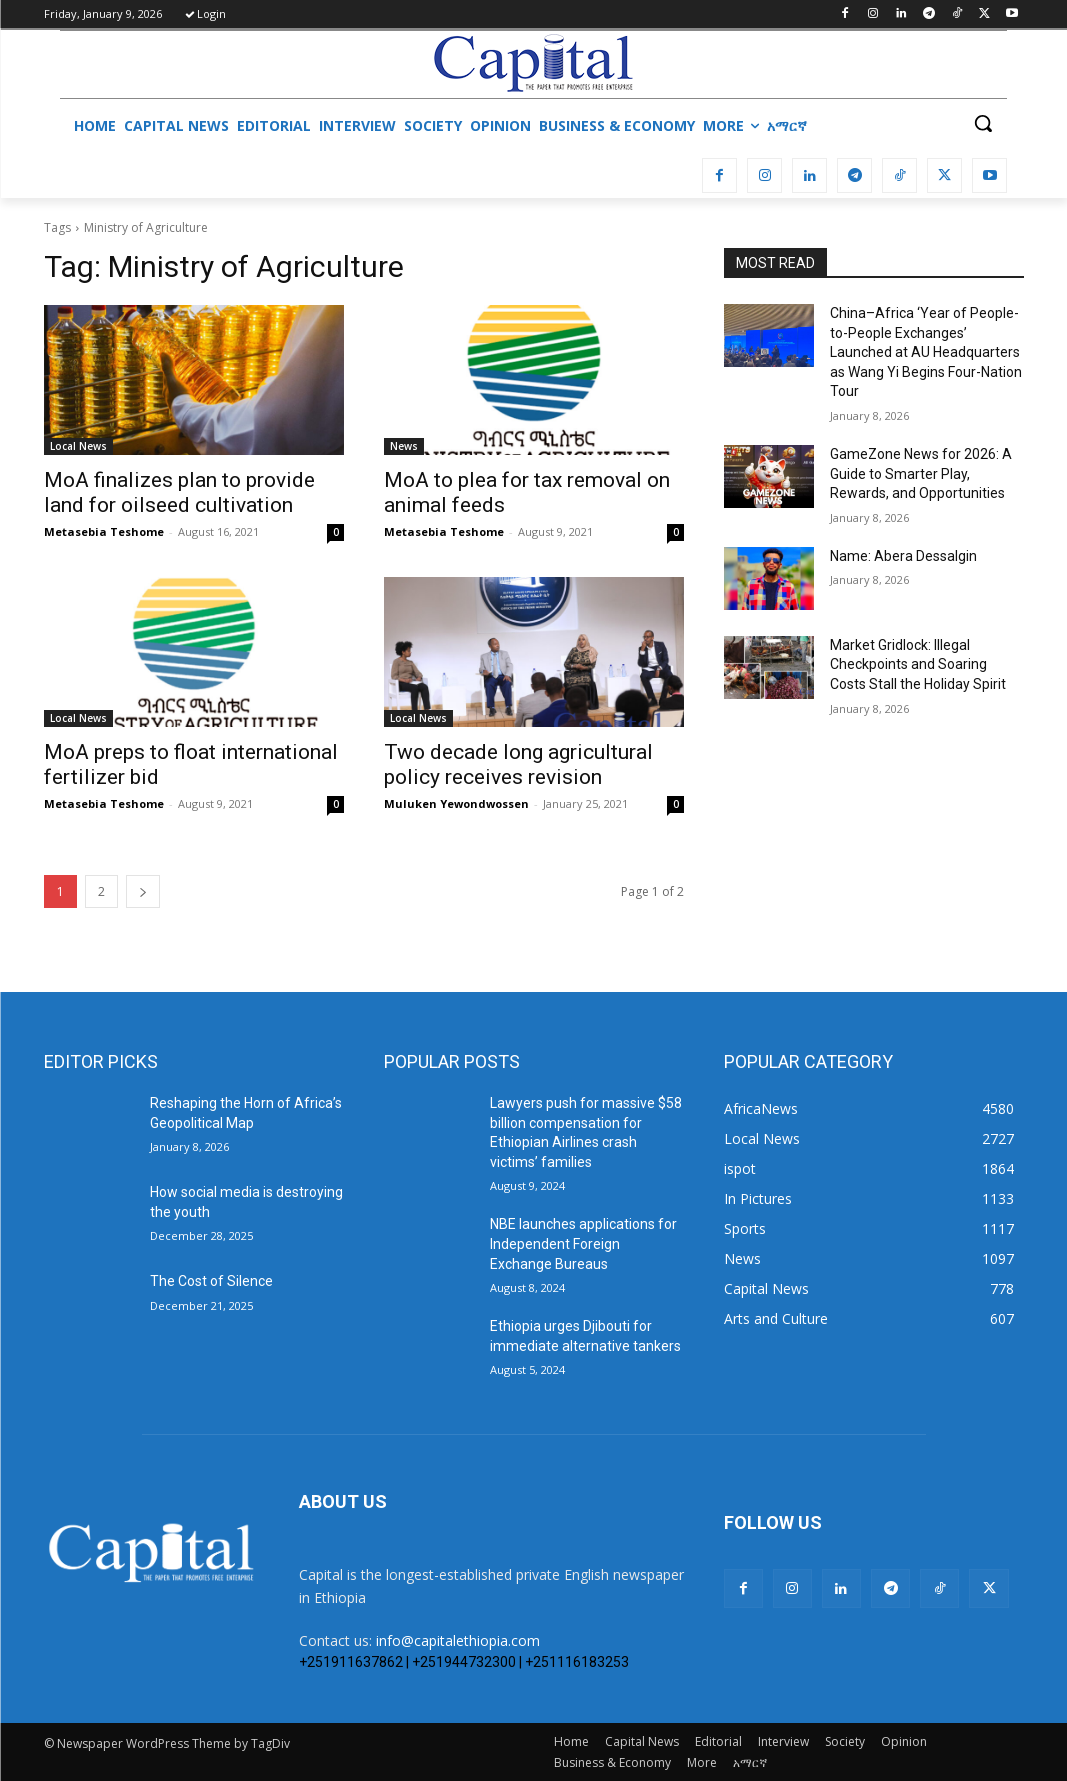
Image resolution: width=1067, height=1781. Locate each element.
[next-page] (143, 891)
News (404, 446)
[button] (983, 123)
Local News (78, 446)
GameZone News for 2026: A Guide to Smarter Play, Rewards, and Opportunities (921, 473)
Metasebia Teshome (104, 531)
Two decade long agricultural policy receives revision (518, 764)
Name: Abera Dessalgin (903, 556)
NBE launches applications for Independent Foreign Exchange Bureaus (583, 1243)
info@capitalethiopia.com (458, 1640)
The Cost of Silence (211, 1281)
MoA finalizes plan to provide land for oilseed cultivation (179, 492)
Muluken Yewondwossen (456, 803)
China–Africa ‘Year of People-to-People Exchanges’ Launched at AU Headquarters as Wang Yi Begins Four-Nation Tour (926, 352)
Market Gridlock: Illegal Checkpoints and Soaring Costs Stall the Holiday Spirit (918, 664)
